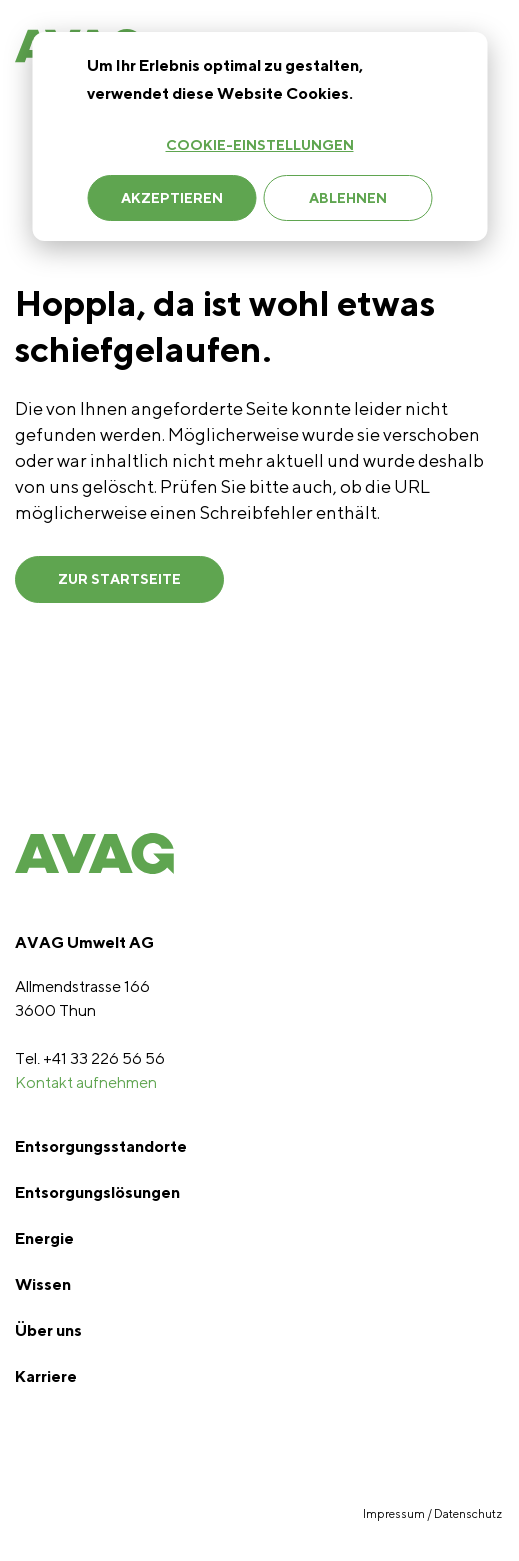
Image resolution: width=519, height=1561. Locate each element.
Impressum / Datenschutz (433, 1513)
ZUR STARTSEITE (119, 579)
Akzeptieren (172, 198)
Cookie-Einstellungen (260, 145)
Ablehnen (348, 198)
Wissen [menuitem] (43, 1284)
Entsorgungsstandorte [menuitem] (101, 1146)
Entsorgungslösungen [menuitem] (97, 1192)
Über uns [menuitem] (48, 1330)
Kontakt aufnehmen (86, 1082)
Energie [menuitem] (44, 1238)
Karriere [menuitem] (46, 1376)
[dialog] (259, 136)
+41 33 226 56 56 (104, 1058)
